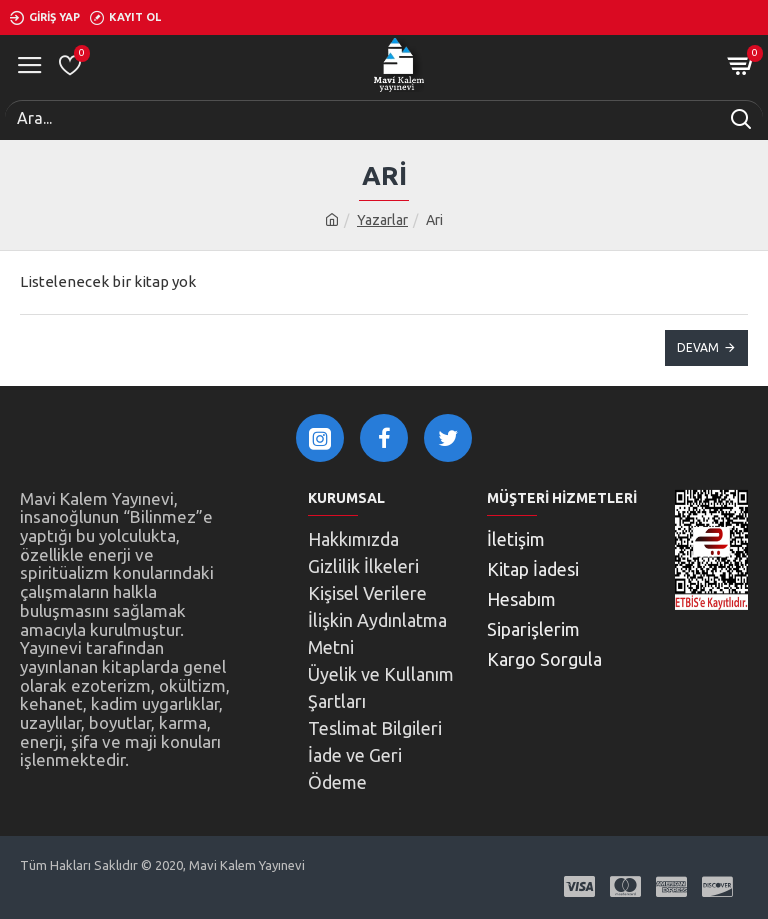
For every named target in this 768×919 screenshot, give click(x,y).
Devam (698, 347)
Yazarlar (382, 220)
